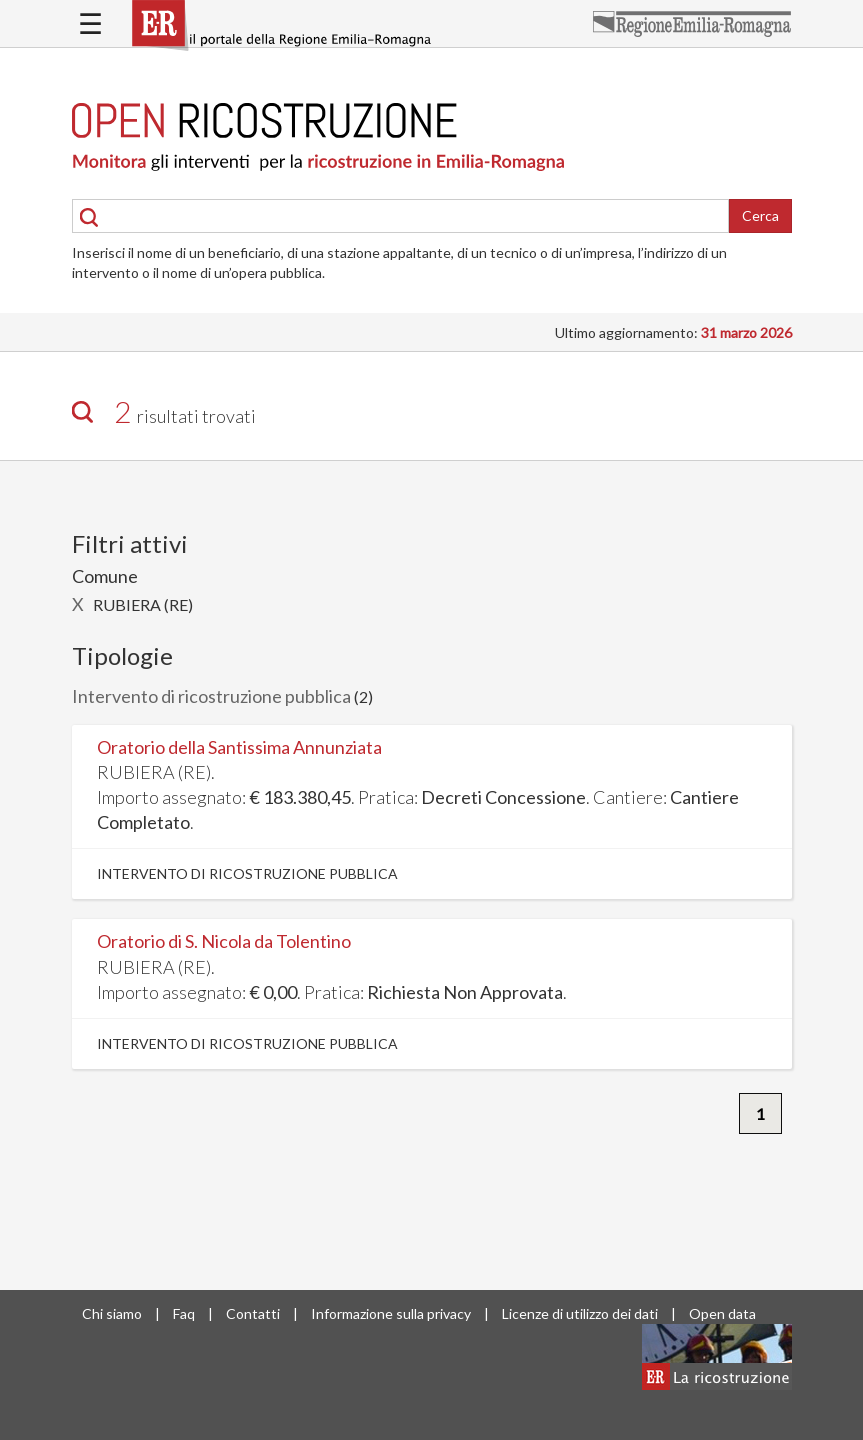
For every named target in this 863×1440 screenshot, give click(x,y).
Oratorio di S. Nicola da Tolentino (224, 941)
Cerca (760, 215)
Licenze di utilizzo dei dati (580, 1313)
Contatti (253, 1313)
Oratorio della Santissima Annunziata (239, 747)
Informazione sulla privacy (391, 1313)
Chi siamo (112, 1313)
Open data (722, 1313)
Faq (184, 1313)
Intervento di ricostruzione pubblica (211, 696)
